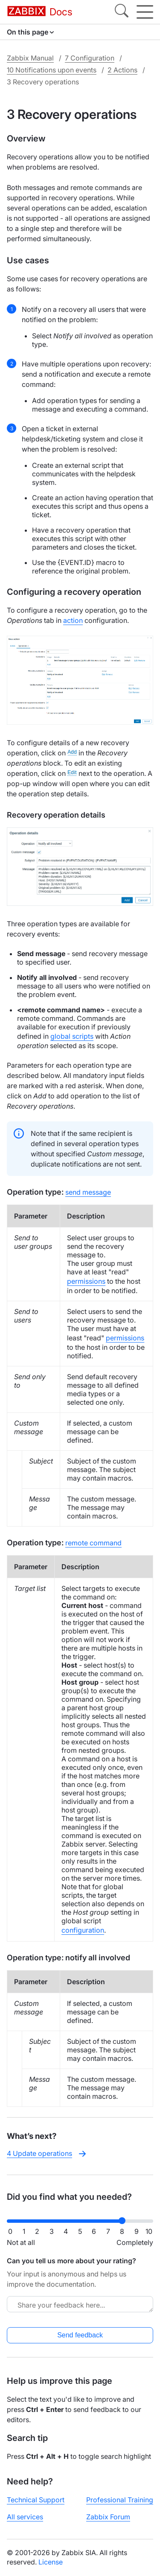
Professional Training (119, 2499)
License (50, 2562)
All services (25, 2517)
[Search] (121, 12)
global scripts (71, 1036)
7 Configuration (89, 58)
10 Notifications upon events (51, 70)
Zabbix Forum (108, 2517)
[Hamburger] (145, 12)
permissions (86, 1281)
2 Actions (122, 70)
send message (88, 1192)
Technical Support (35, 2499)
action (73, 620)
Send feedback (80, 2335)
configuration (82, 1930)
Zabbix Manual (30, 58)
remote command (93, 1543)
